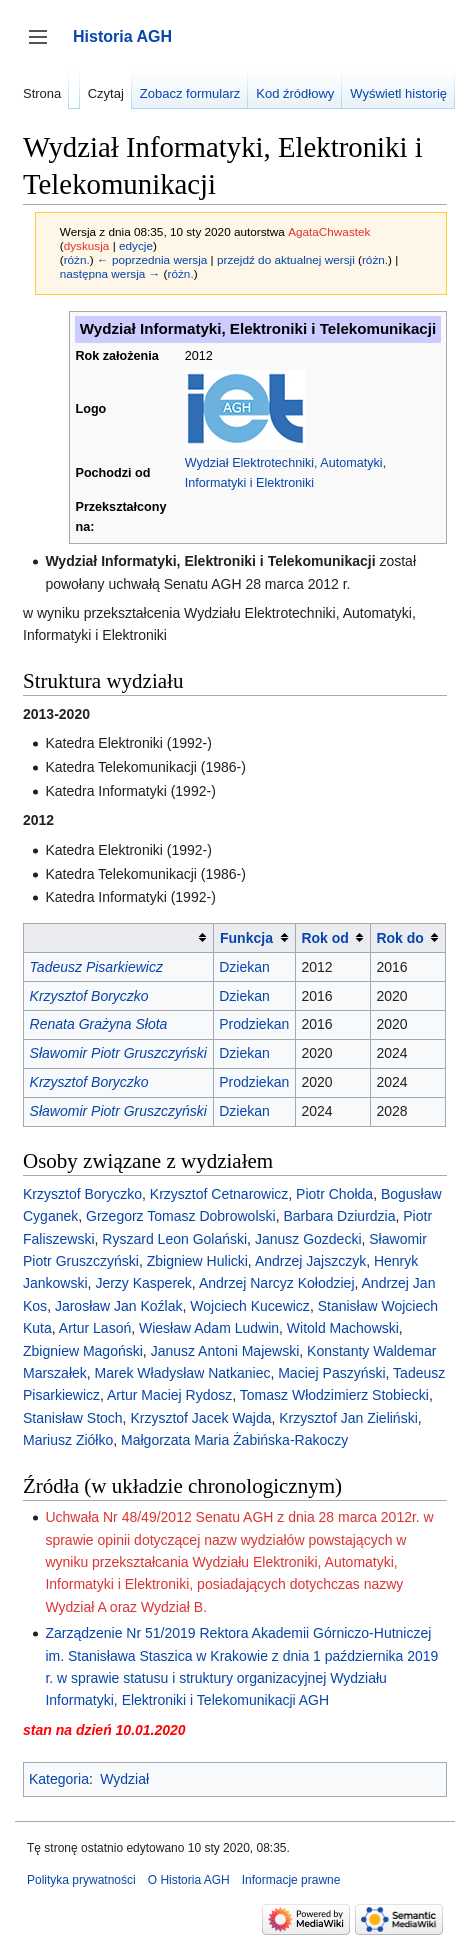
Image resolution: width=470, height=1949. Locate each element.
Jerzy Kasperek (143, 1283)
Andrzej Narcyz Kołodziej (277, 1283)
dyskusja (87, 245)
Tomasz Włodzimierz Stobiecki (334, 1395)
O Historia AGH (189, 1880)
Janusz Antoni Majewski (225, 1351)
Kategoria (59, 1779)
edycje (136, 245)
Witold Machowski (343, 1328)
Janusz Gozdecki (308, 1239)
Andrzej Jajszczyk (310, 1261)
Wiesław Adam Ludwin (209, 1328)
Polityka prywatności (81, 1880)
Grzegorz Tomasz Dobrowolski (181, 1216)
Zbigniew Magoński (83, 1351)
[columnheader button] (119, 937)
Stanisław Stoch (73, 1418)
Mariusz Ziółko (68, 1440)
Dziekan (244, 967)
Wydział (124, 1779)
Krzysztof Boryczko (89, 996)
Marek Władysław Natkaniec (183, 1373)
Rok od (324, 938)
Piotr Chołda (334, 1194)
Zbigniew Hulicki (197, 1261)
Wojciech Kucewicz (250, 1306)
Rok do (399, 938)
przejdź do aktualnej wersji (286, 259)
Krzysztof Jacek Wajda (200, 1418)
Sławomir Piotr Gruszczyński (118, 1053)
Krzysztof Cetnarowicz (219, 1194)
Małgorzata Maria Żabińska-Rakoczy (234, 1440)
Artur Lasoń (95, 1328)
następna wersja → (110, 273)
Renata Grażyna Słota (99, 1024)
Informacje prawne (291, 1880)
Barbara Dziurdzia (339, 1216)
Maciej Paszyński (331, 1373)
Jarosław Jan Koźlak (119, 1306)
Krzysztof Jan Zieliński (348, 1418)
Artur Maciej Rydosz (169, 1395)
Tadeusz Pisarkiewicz (96, 967)
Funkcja (246, 938)
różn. (77, 259)
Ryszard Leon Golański (174, 1239)
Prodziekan (254, 1024)
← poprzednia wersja (152, 259)
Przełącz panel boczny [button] (44, 46)
